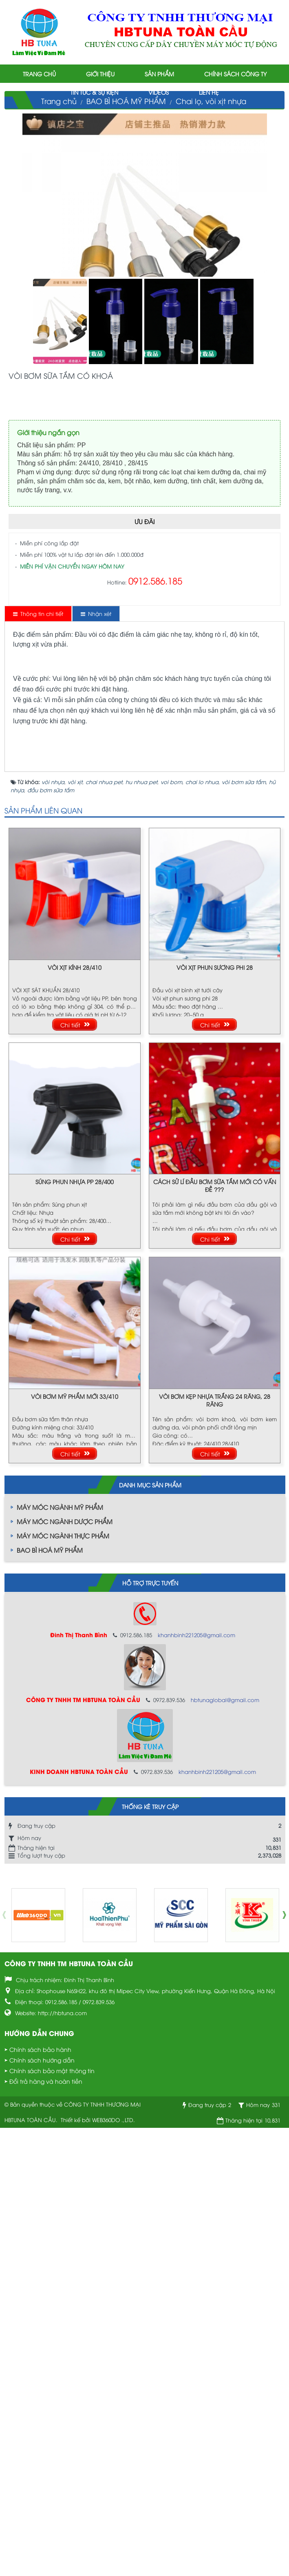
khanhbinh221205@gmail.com (196, 2087)
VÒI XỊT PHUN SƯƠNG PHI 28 (214, 1419)
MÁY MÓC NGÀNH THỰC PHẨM (63, 1988)
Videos (158, 92)
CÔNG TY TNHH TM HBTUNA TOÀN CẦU (68, 2415)
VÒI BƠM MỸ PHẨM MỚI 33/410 (74, 1848)
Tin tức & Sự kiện (94, 92)
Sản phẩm (159, 74)
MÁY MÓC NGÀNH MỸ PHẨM (60, 1959)
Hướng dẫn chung (39, 2485)
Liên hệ (209, 92)
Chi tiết (70, 1477)
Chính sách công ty (235, 74)
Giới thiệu (100, 74)
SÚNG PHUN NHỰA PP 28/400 (74, 1634)
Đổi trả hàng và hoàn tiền (45, 2533)
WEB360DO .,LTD (112, 2572)
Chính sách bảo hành (40, 2501)
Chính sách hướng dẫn (42, 2512)
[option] (38, 2367)
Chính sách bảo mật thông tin (52, 2523)
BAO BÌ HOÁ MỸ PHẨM (50, 2002)
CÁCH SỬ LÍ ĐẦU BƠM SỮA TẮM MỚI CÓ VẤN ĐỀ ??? (214, 1638)
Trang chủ (39, 74)
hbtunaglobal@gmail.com (225, 2152)
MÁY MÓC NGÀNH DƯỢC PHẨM (65, 1973)
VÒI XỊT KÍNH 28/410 (74, 1419)
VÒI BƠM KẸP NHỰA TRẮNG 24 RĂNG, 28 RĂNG (214, 1852)
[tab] (38, 613)
